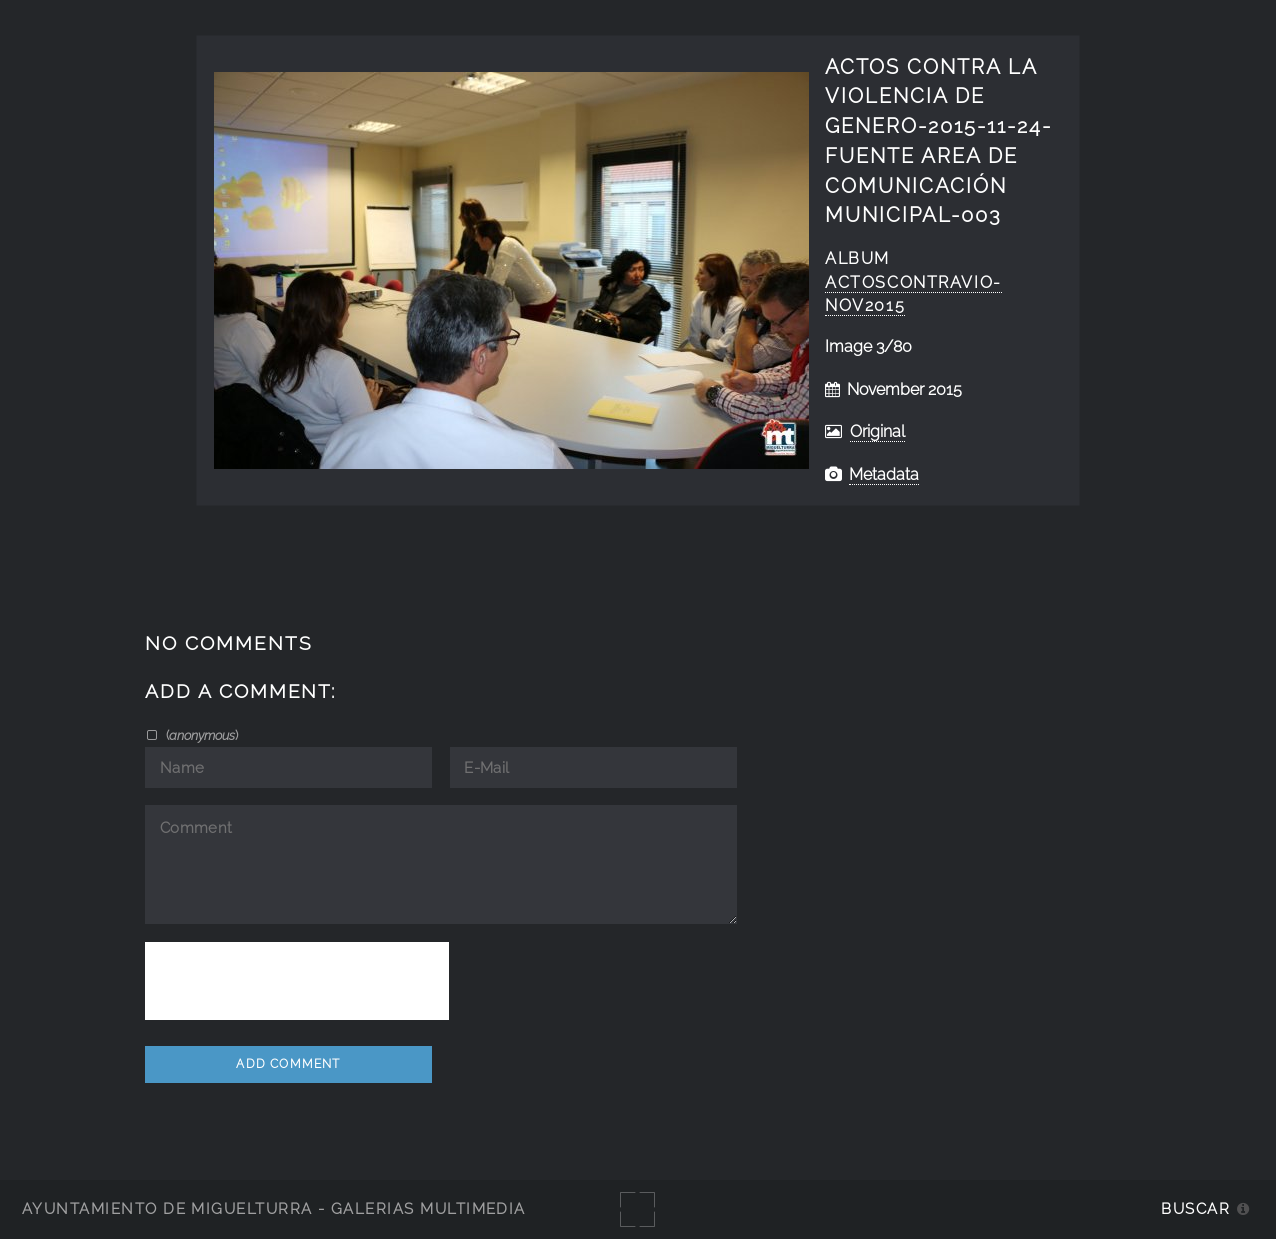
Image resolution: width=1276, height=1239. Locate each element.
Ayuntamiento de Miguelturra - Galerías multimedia (274, 1208)
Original (877, 431)
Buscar (1195, 1208)
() (200, 735)
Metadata (884, 474)
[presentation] (297, 981)
